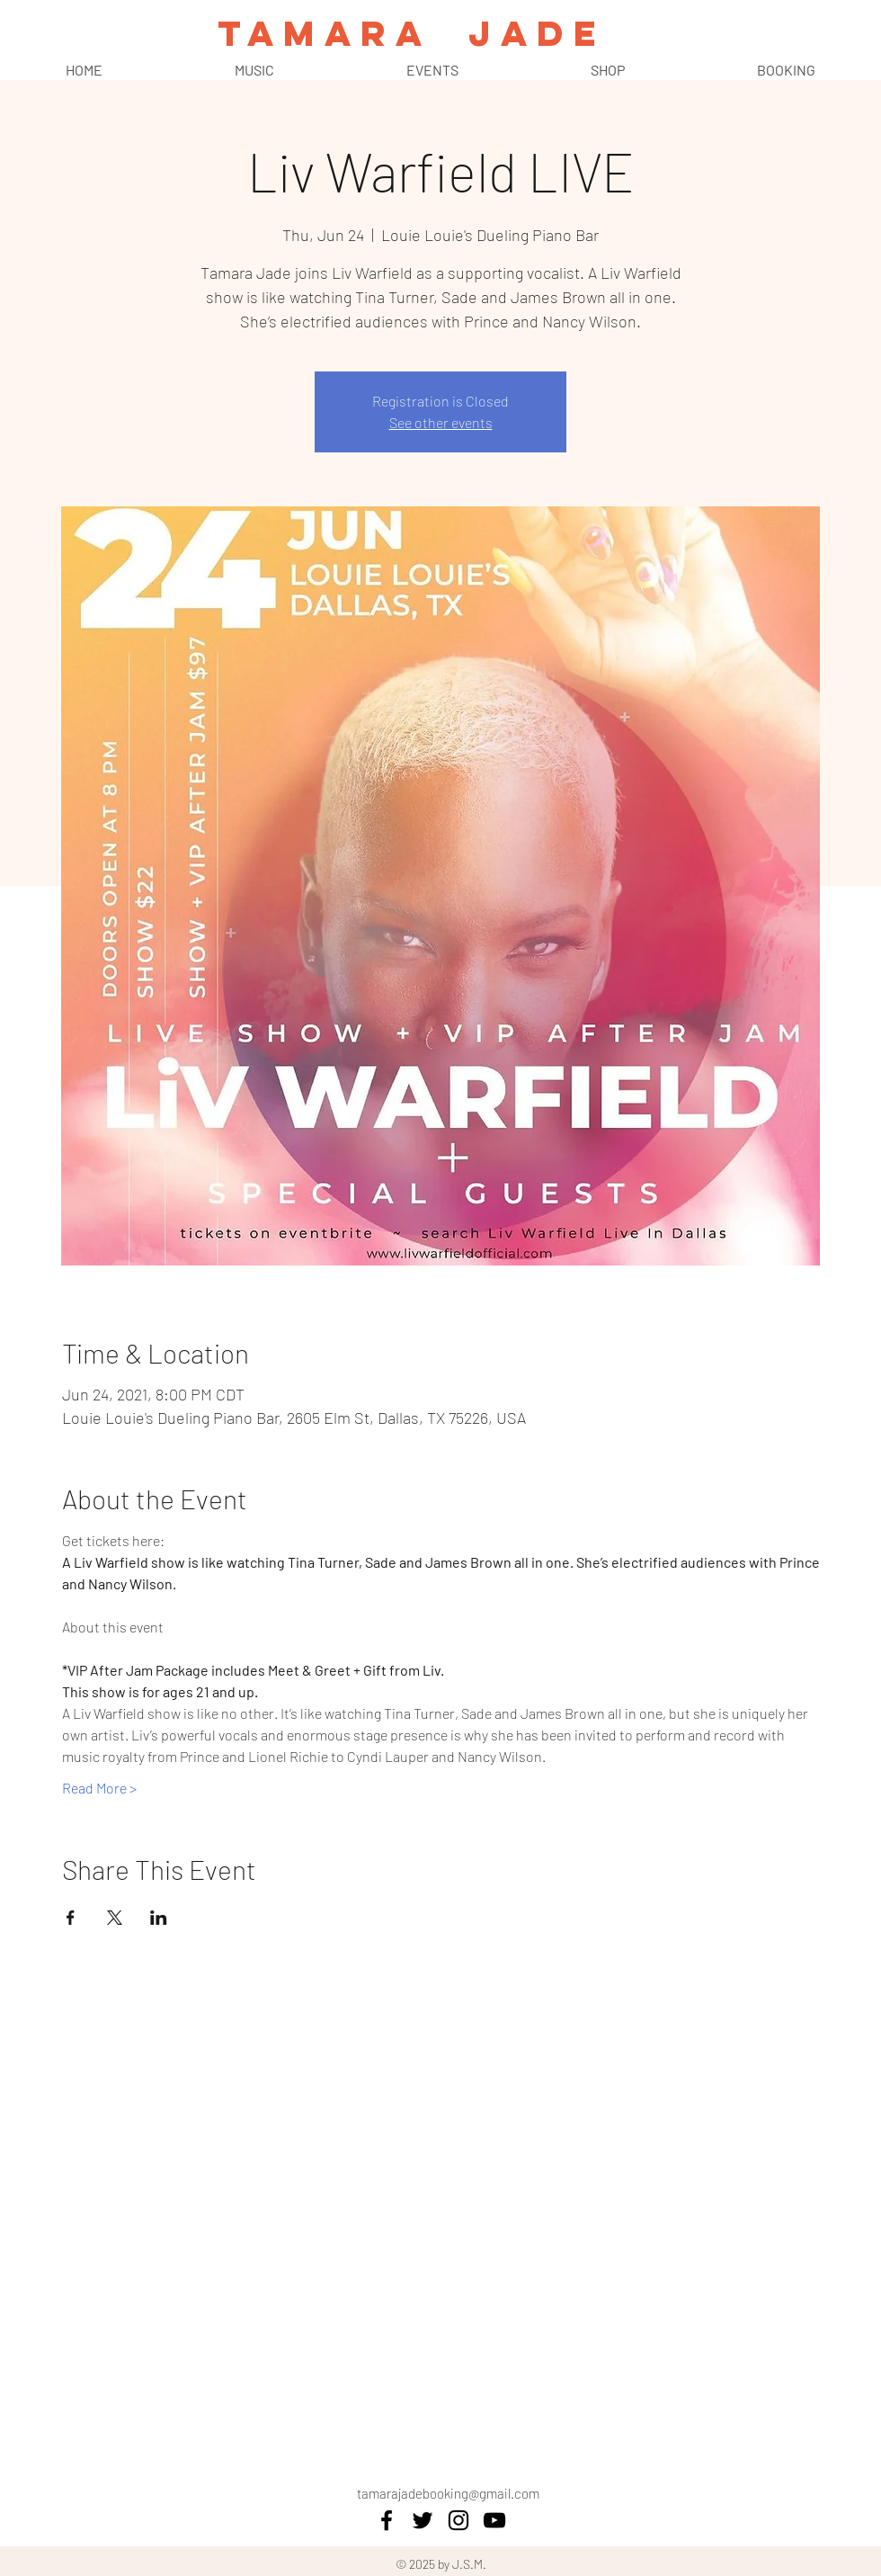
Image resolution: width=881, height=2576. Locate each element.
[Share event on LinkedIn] (158, 1917)
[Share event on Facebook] (70, 1917)
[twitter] (422, 2520)
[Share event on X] (114, 1917)
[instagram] (458, 2520)
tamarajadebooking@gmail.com (448, 2493)
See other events (441, 422)
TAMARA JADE (411, 33)
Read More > (99, 1787)
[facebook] (386, 2520)
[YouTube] (494, 2520)
